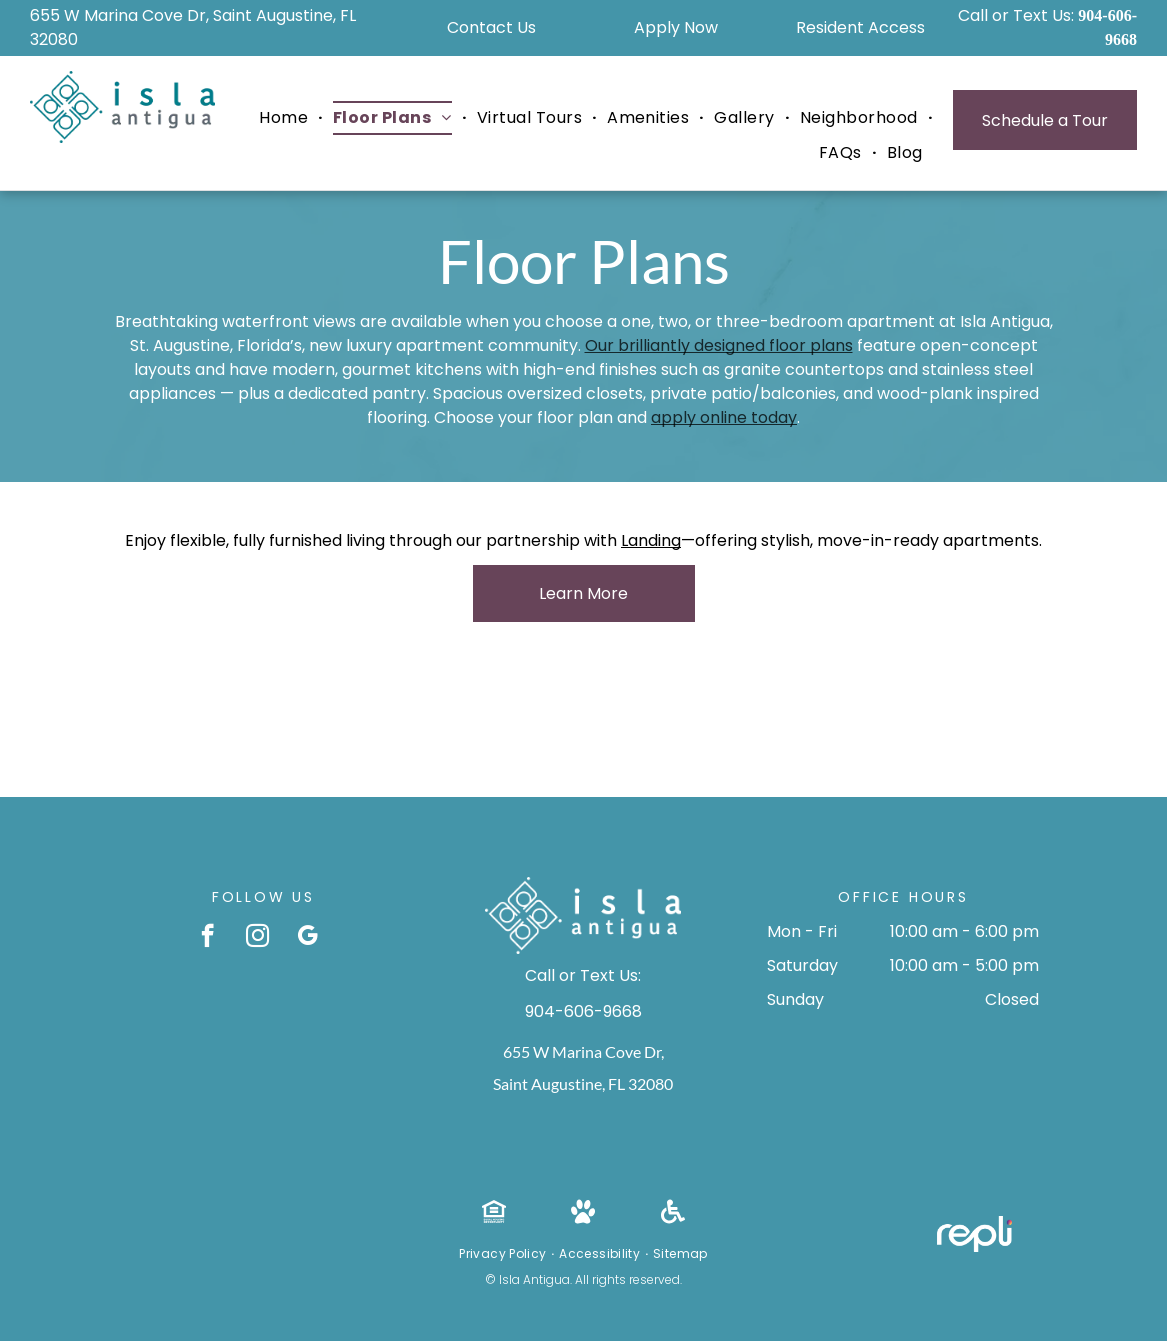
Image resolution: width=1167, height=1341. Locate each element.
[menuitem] (286, 118)
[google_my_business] (307, 938)
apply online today (724, 417)
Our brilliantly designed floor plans (719, 345)
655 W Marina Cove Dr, (583, 1051)
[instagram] (257, 938)
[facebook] (207, 938)
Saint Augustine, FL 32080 (583, 1083)
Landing (651, 540)
